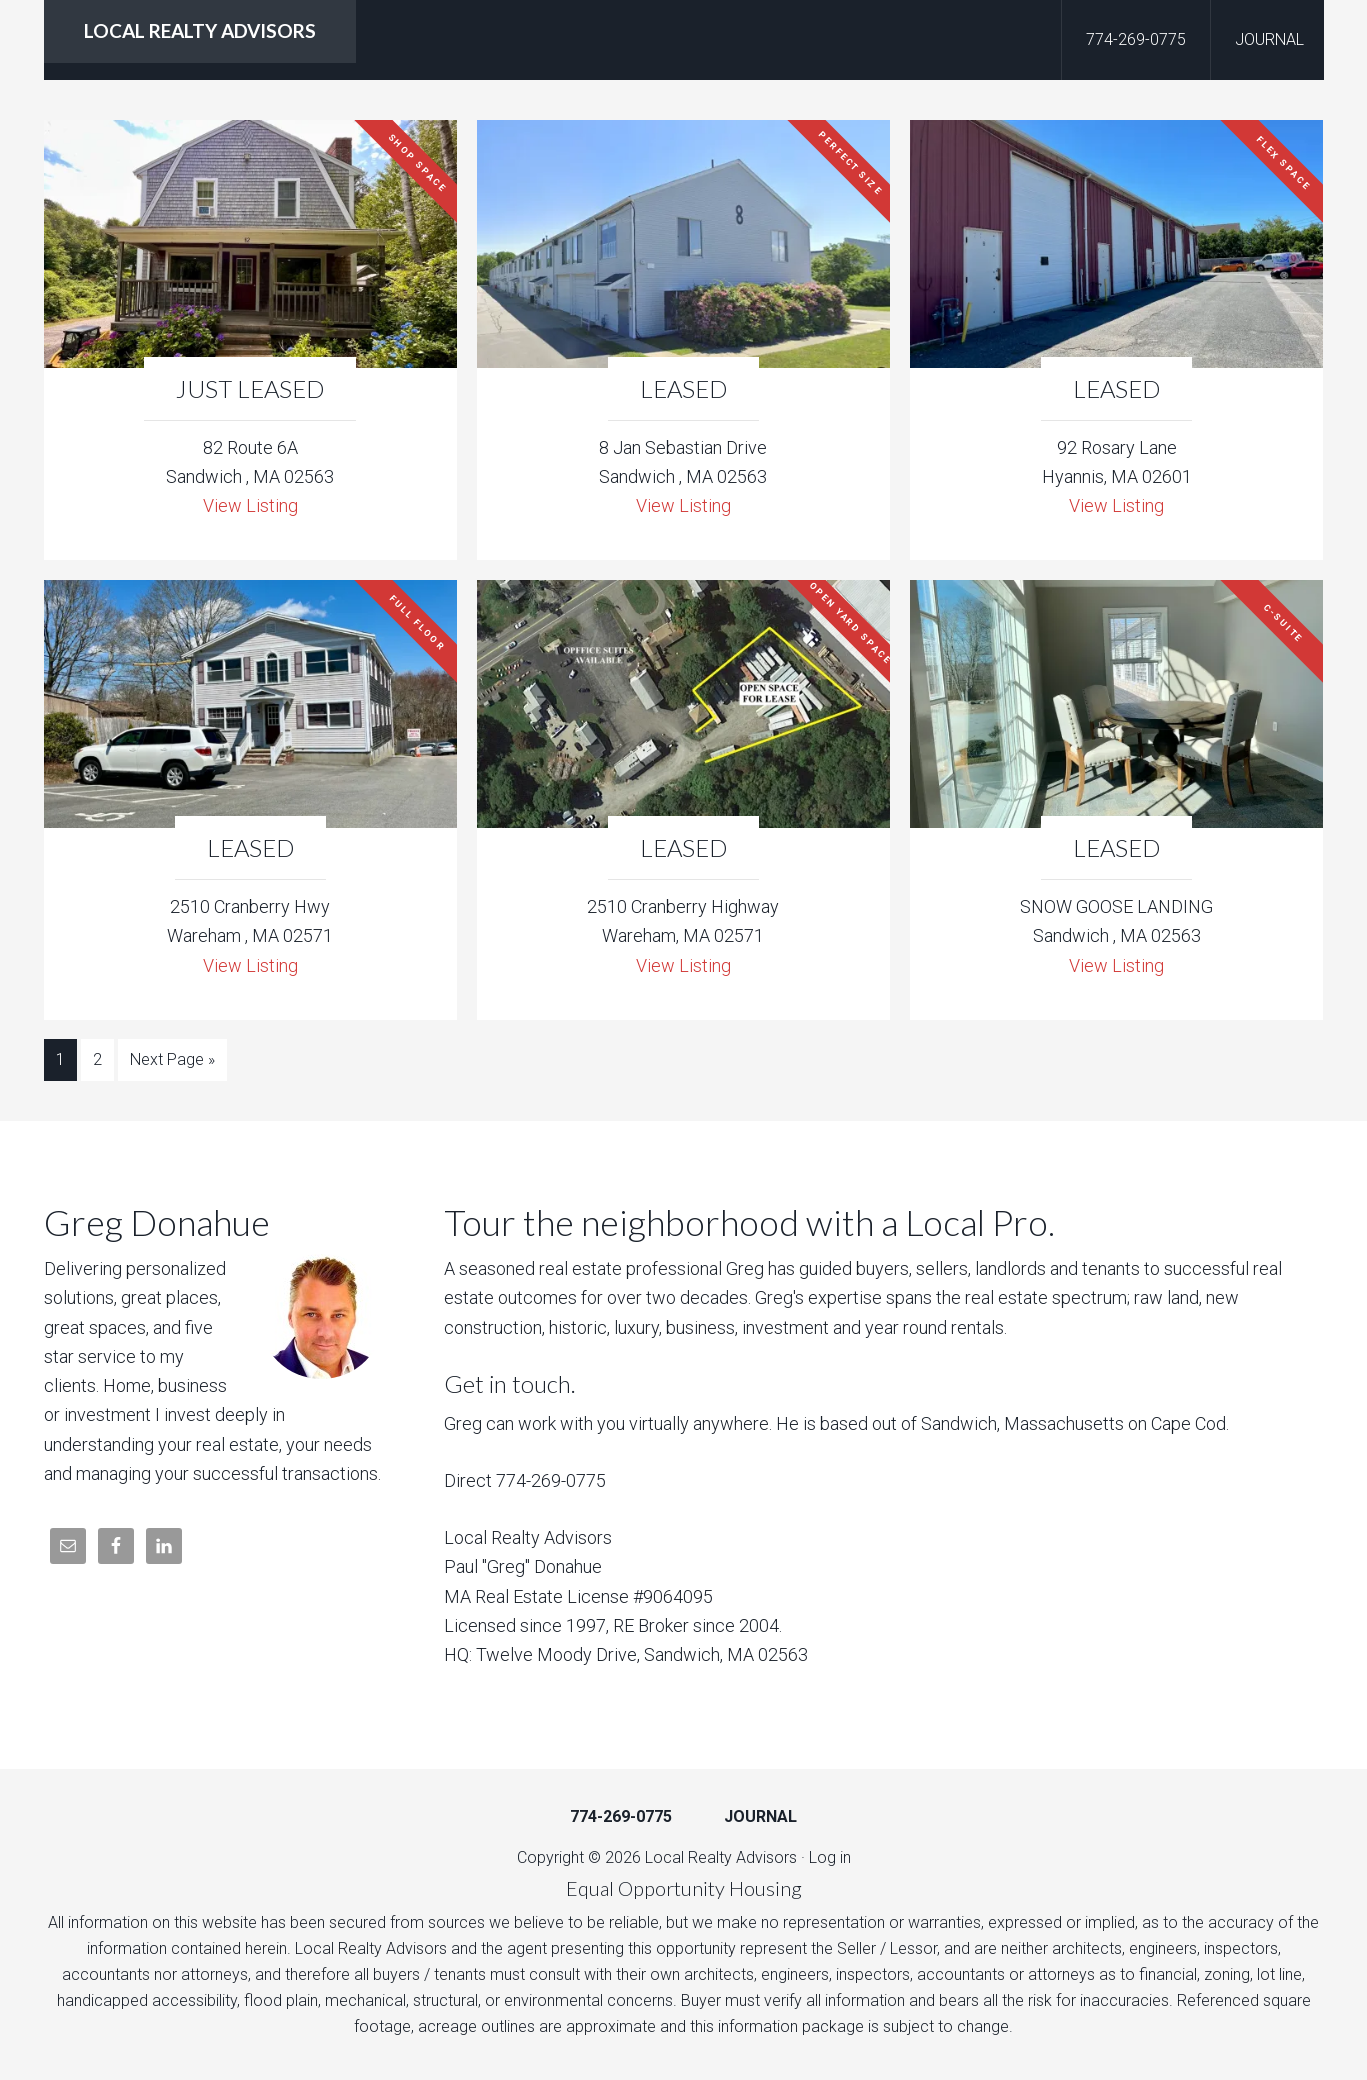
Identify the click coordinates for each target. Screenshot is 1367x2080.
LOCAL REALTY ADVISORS (200, 30)
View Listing (250, 505)
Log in (830, 1857)
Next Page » (172, 1059)
